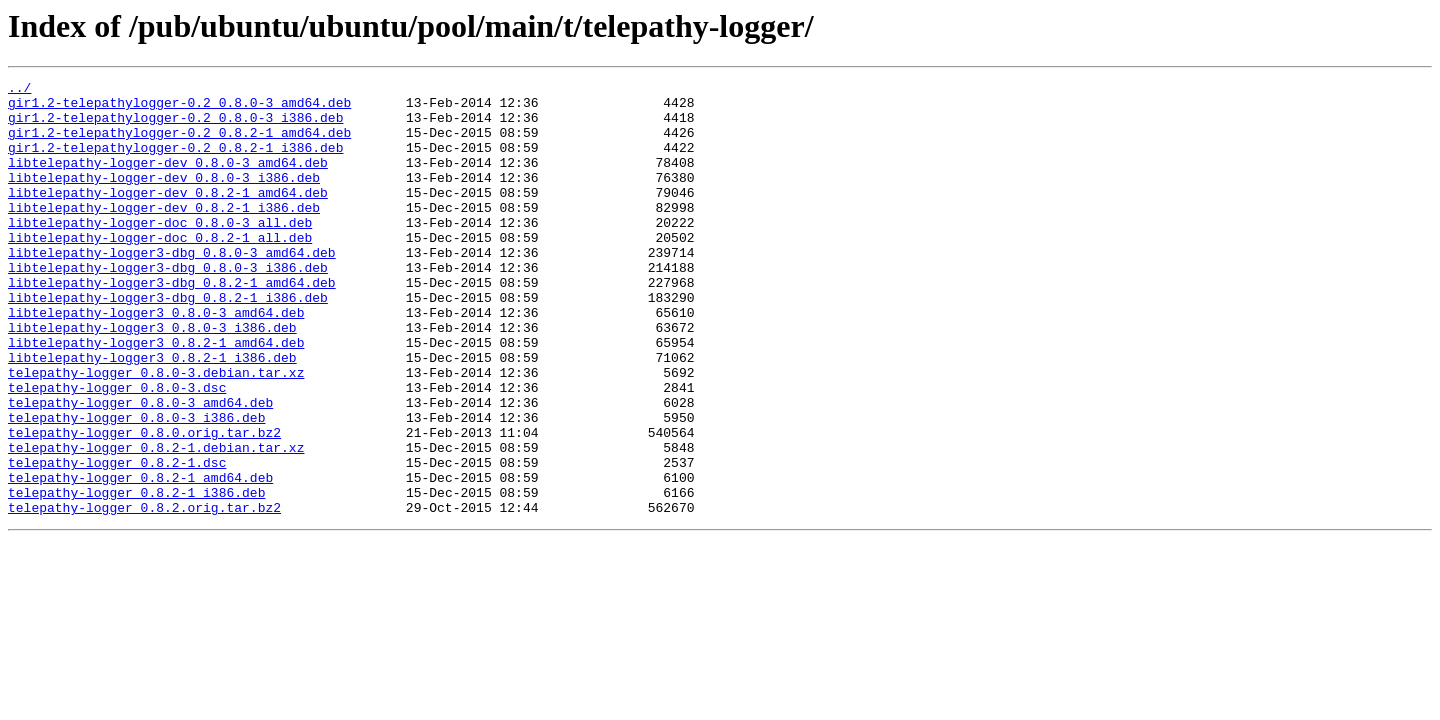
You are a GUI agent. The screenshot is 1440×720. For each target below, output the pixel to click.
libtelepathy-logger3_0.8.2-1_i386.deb (152, 414)
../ (19, 90)
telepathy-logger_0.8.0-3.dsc (117, 450)
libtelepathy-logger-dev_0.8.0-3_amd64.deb (168, 180)
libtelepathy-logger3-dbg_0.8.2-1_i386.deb (168, 342)
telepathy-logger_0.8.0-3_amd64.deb (140, 468)
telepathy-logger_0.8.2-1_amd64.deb (140, 558)
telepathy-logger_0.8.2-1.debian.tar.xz (156, 522)
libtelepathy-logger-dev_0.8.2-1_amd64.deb (168, 216)
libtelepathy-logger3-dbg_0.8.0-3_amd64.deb (172, 288)
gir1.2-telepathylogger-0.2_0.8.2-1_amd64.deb (179, 144)
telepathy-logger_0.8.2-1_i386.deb (136, 576)
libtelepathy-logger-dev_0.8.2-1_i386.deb (164, 234)
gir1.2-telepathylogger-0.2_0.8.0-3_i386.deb (175, 126)
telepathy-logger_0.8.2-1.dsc (117, 540)
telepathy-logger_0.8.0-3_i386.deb (136, 486)
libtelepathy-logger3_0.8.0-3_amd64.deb (156, 360)
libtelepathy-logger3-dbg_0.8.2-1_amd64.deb (172, 324)
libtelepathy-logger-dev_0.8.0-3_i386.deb (164, 198)
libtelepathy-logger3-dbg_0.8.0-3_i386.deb (168, 306)
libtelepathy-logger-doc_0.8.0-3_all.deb (160, 252)
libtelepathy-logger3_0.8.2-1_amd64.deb (156, 396)
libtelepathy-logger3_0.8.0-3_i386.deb (152, 378)
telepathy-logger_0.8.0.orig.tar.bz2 (144, 504)
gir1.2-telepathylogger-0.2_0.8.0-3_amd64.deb (179, 108)
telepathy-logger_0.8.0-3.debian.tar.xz (156, 432)
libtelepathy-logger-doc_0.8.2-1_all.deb (160, 270)
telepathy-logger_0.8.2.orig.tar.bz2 (144, 594)
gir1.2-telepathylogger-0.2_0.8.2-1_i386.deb (175, 162)
